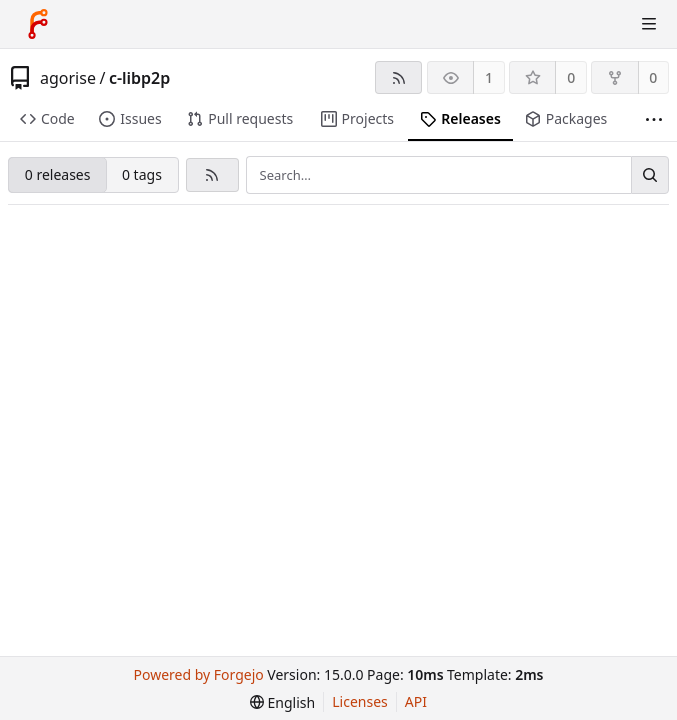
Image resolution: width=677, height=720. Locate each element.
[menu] (282, 702)
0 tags (142, 174)
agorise (68, 78)
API (416, 701)
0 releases (58, 174)
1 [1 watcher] (489, 77)
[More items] (654, 119)
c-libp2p (139, 78)
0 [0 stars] (571, 77)
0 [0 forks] (653, 77)
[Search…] (650, 175)
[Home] (38, 24)
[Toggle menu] (649, 24)
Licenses (360, 701)
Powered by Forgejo (199, 674)
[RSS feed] (398, 77)
